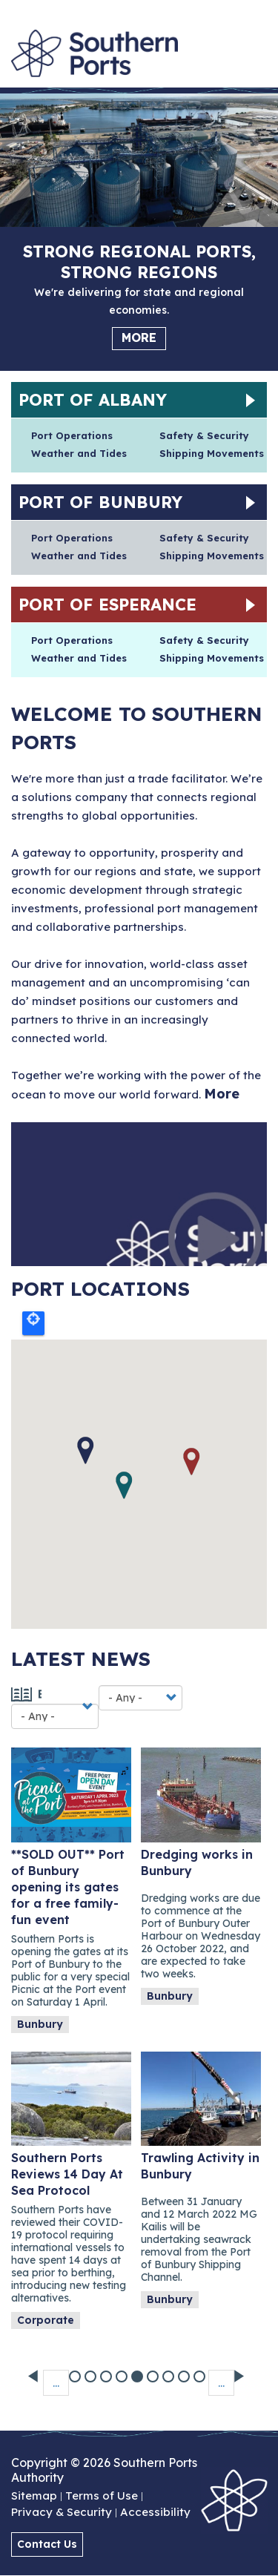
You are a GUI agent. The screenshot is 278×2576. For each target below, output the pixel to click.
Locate (33, 1323)
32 (138, 2370)
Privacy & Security (61, 2513)
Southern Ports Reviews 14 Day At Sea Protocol (67, 2174)
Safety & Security (204, 435)
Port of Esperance (107, 604)
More (139, 337)
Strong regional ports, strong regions (139, 262)
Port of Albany (93, 399)
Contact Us (47, 2544)
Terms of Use (101, 2496)
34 (169, 2370)
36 (200, 2370)
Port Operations (72, 435)
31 (122, 2370)
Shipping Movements (211, 453)
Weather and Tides (79, 453)
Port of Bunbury (100, 502)
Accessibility (155, 2513)
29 (91, 2370)
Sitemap (34, 2496)
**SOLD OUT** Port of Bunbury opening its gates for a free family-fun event (68, 1887)
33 (153, 2370)
